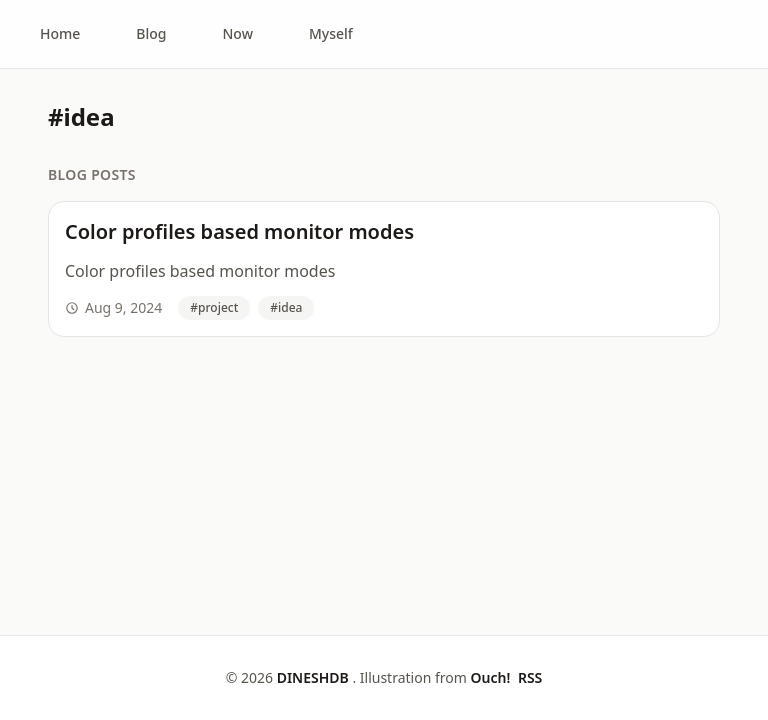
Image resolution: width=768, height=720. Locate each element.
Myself (331, 33)
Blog (151, 33)
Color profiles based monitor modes (239, 231)
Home (60, 33)
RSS (530, 677)
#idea (286, 307)
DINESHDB (315, 677)
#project (214, 307)
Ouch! (491, 677)
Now (238, 33)
